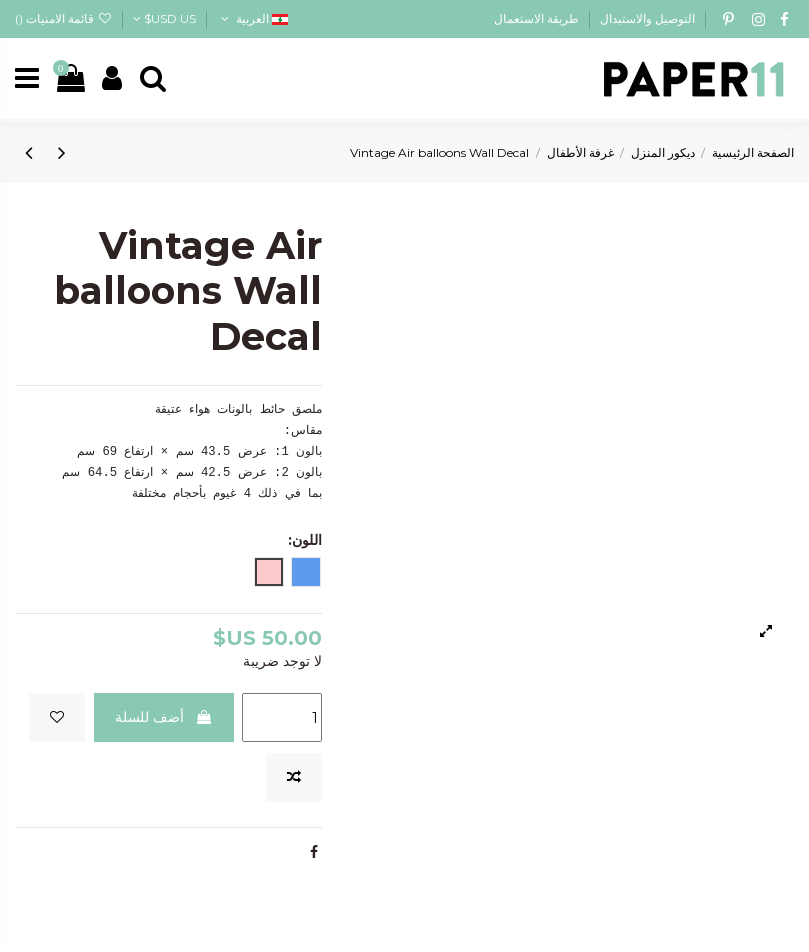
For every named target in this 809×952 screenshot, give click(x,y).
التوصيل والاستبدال (646, 18)
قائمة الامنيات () (63, 18)
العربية (252, 18)
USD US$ (164, 18)
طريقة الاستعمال (536, 18)
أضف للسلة (164, 717)
